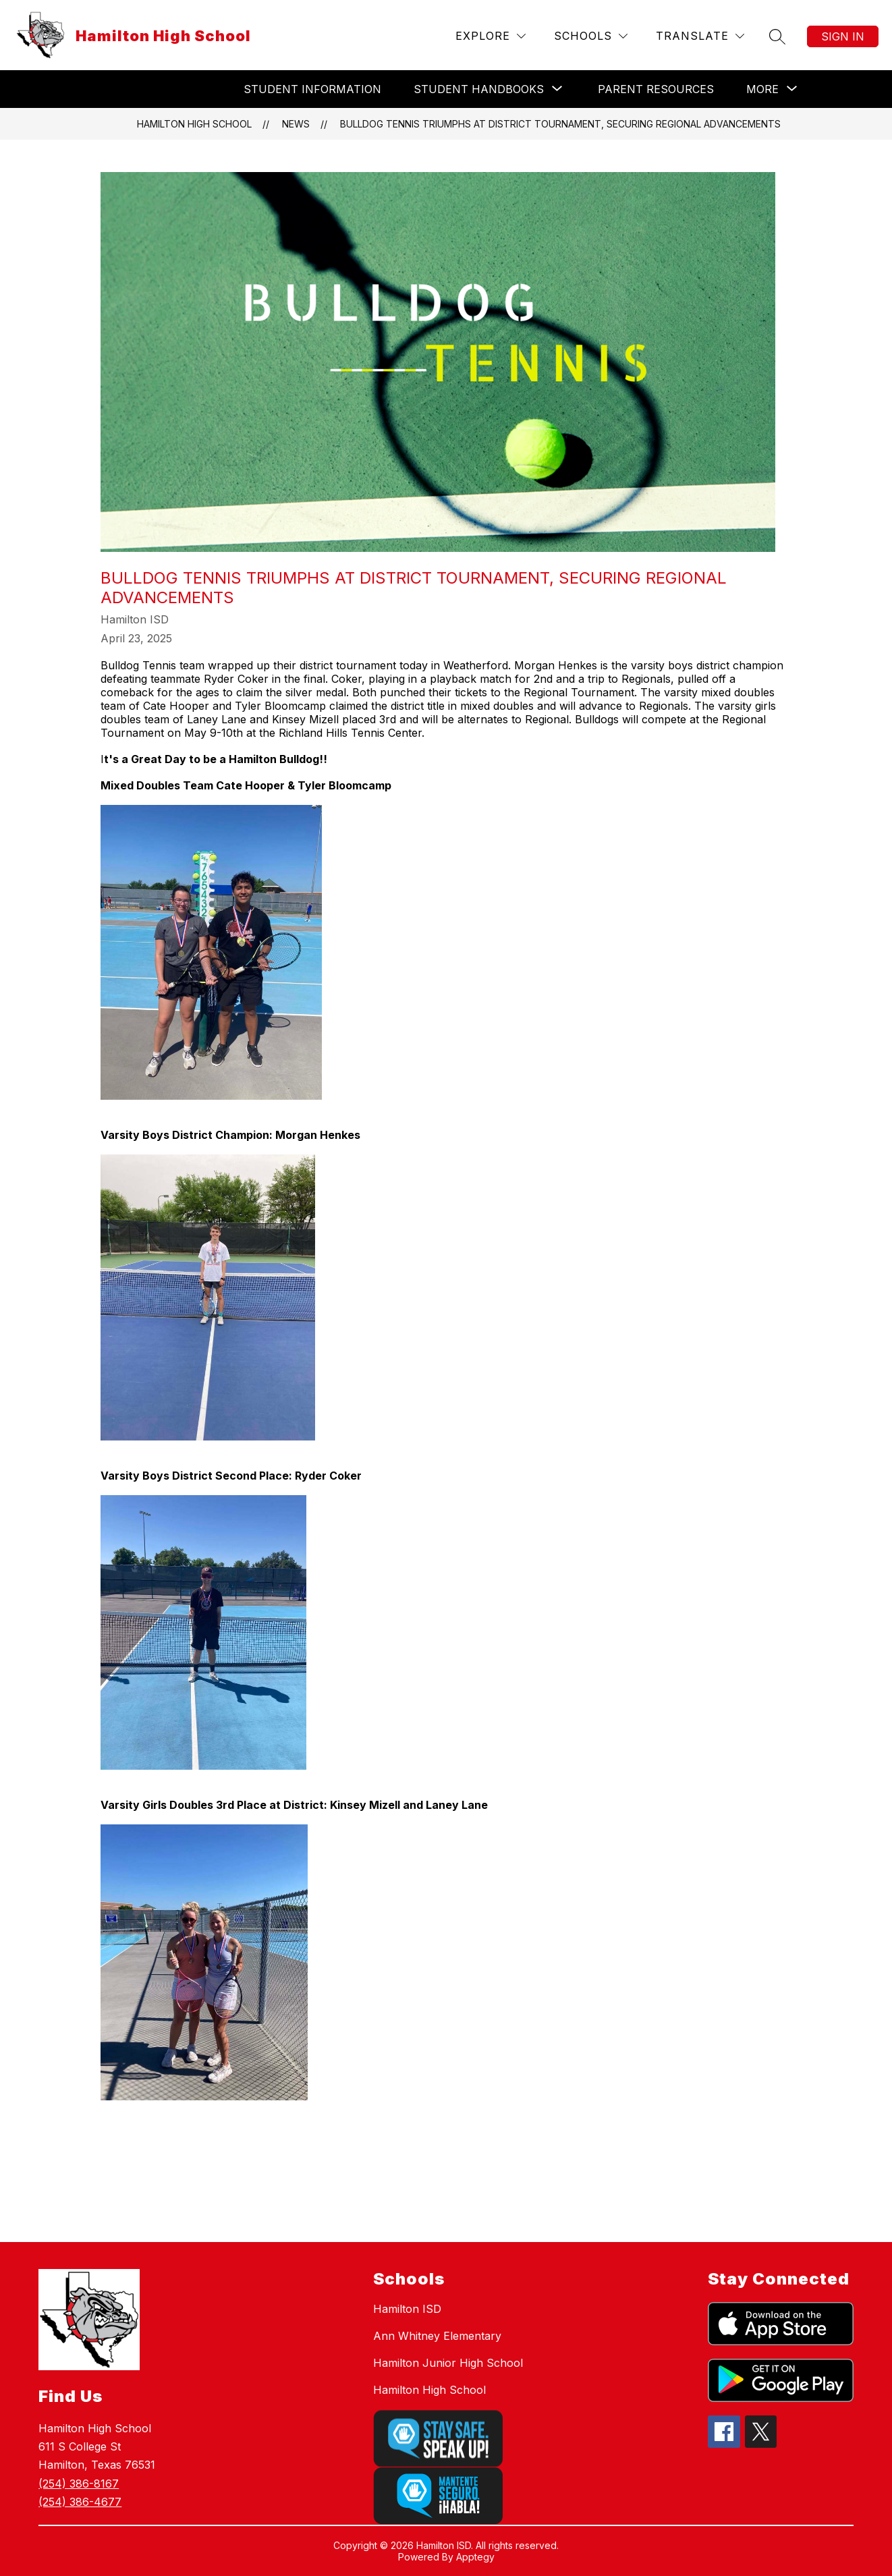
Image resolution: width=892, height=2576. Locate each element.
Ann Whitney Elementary (437, 2336)
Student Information (312, 89)
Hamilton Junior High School (448, 2363)
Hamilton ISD (407, 2309)
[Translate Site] (700, 36)
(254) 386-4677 (79, 2502)
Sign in (842, 36)
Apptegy (475, 2557)
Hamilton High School (194, 124)
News (296, 124)
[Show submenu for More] (762, 89)
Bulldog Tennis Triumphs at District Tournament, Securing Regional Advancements (560, 124)
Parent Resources (656, 89)
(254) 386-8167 (78, 2483)
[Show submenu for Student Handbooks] (479, 89)
